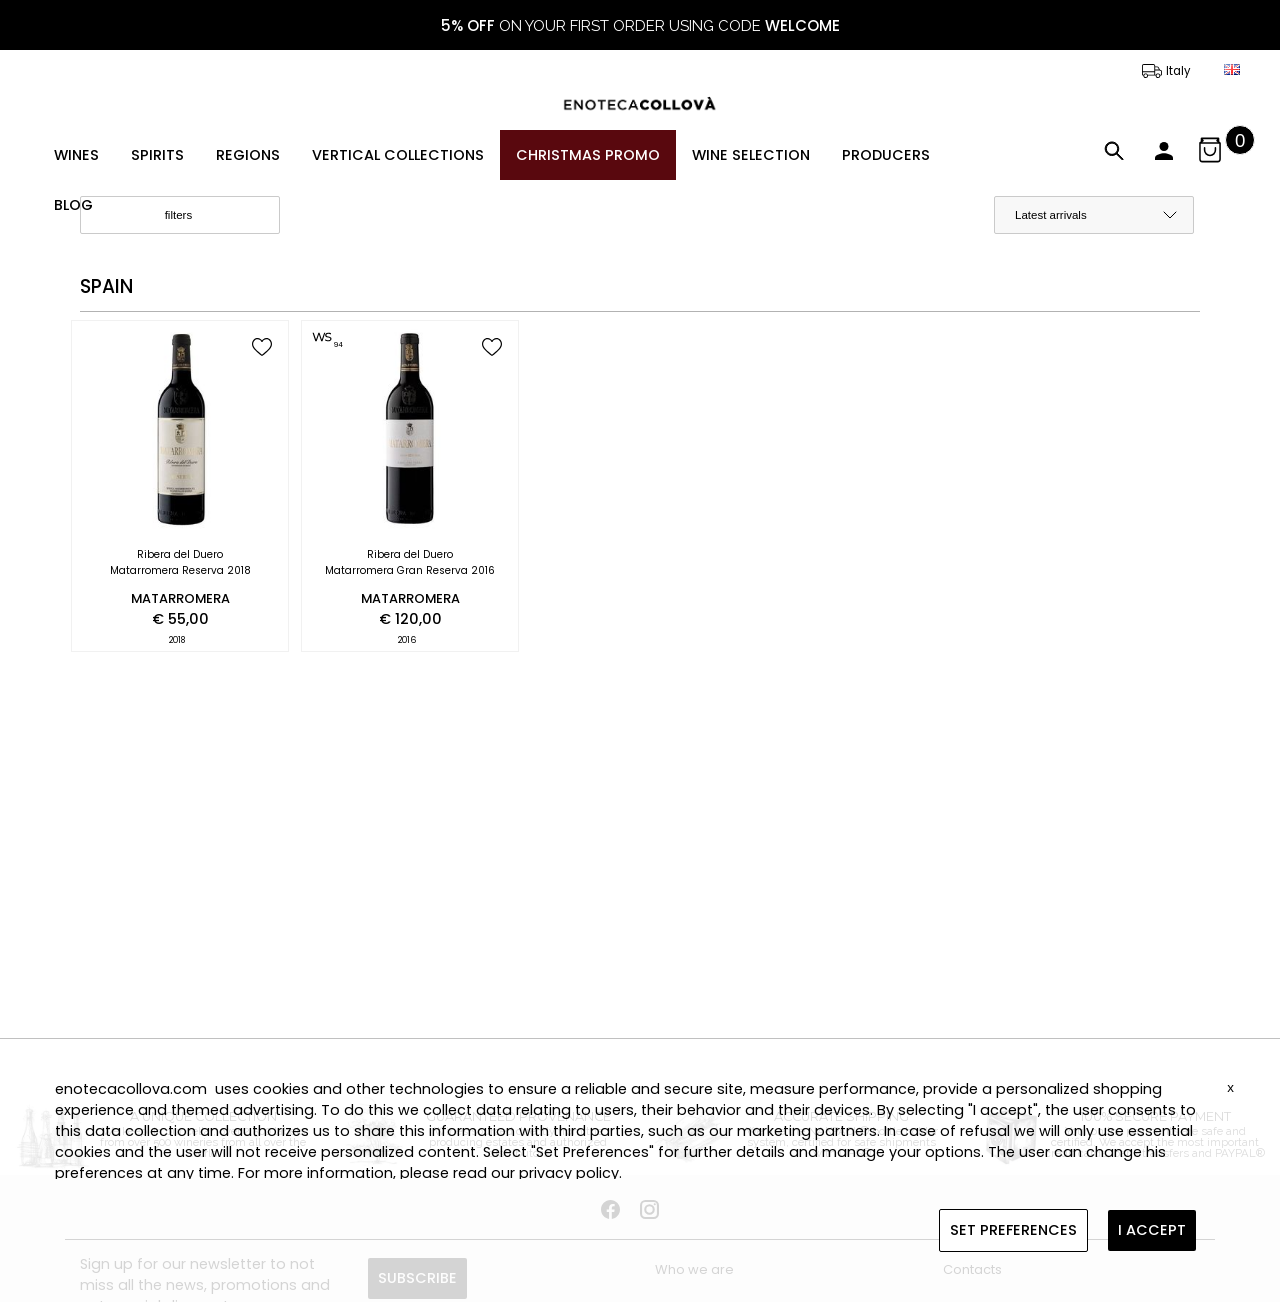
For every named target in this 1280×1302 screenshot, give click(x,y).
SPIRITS (157, 155)
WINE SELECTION (751, 155)
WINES (76, 155)
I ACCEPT (1152, 1230)
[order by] (1094, 215)
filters (195, 216)
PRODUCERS (886, 155)
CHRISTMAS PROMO (588, 155)
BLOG (73, 205)
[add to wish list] (262, 348)
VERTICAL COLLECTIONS (398, 155)
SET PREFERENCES (1013, 1230)
